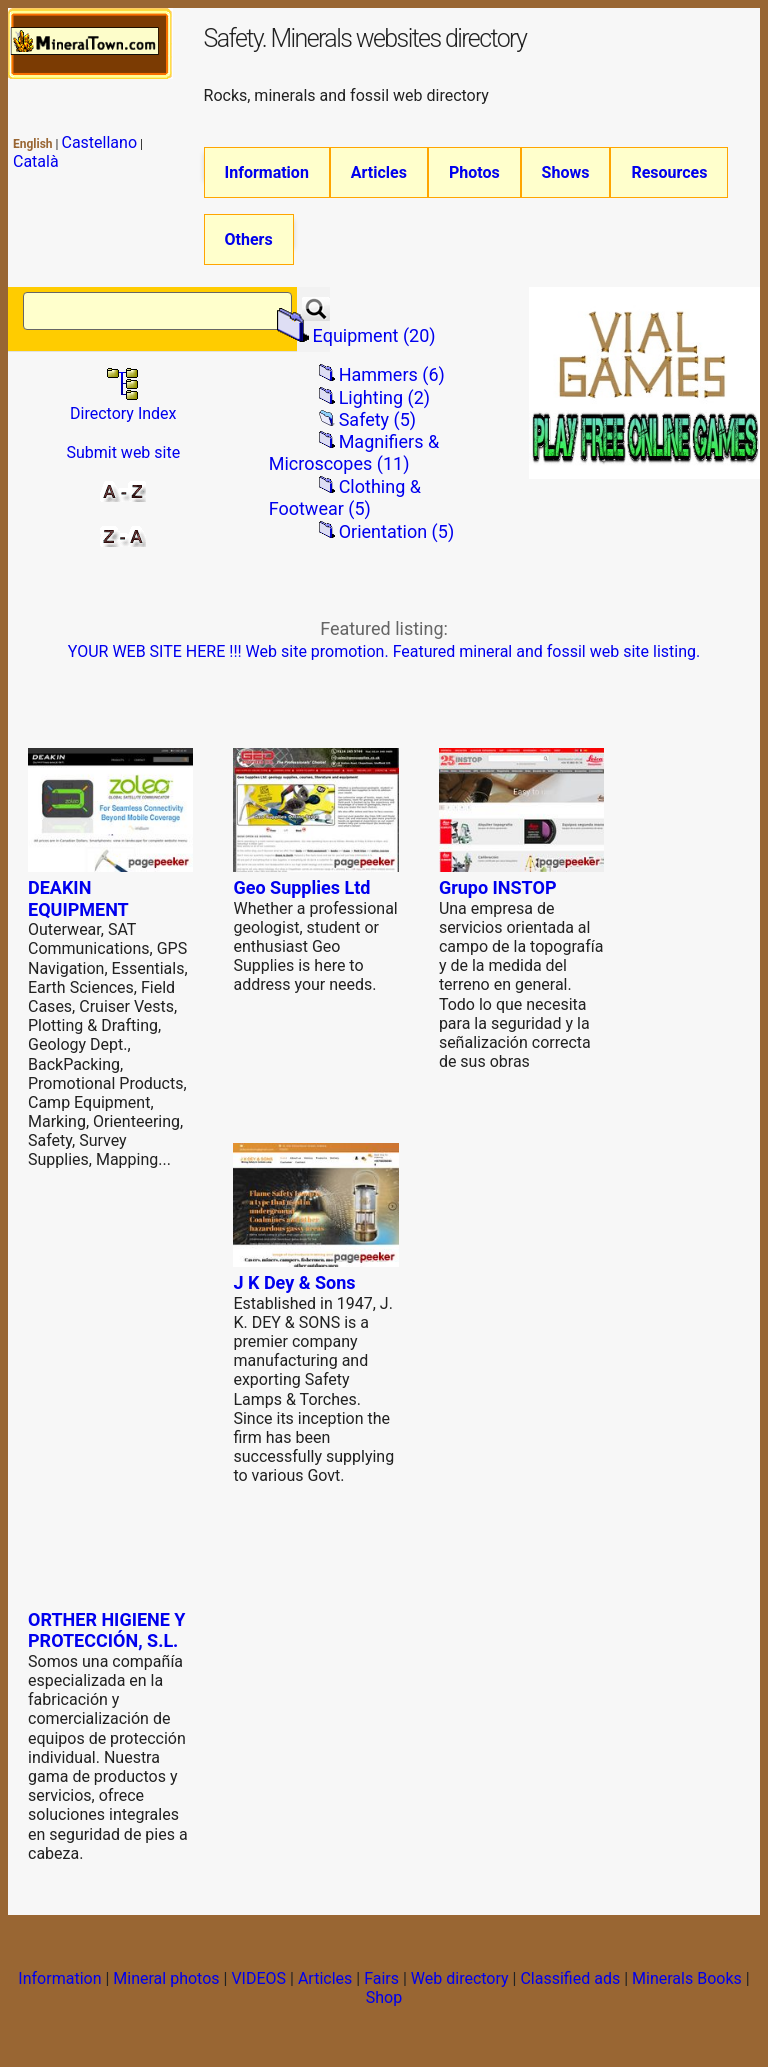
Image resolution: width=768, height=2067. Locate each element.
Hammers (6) (392, 374)
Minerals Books (687, 1978)
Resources (669, 172)
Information (267, 172)
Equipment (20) (374, 335)
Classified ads (570, 1978)
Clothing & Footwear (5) (345, 497)
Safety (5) (377, 419)
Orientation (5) (397, 531)
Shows (566, 172)
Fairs (381, 1978)
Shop (384, 1997)
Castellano (99, 142)
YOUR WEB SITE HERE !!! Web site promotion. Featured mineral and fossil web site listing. (384, 651)
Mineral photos (166, 1978)
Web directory (460, 1978)
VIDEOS (258, 1978)
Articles (379, 172)
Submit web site (123, 452)
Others (249, 239)
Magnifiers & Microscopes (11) (354, 452)
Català (36, 161)
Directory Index (123, 404)
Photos (474, 172)
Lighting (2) (384, 397)
